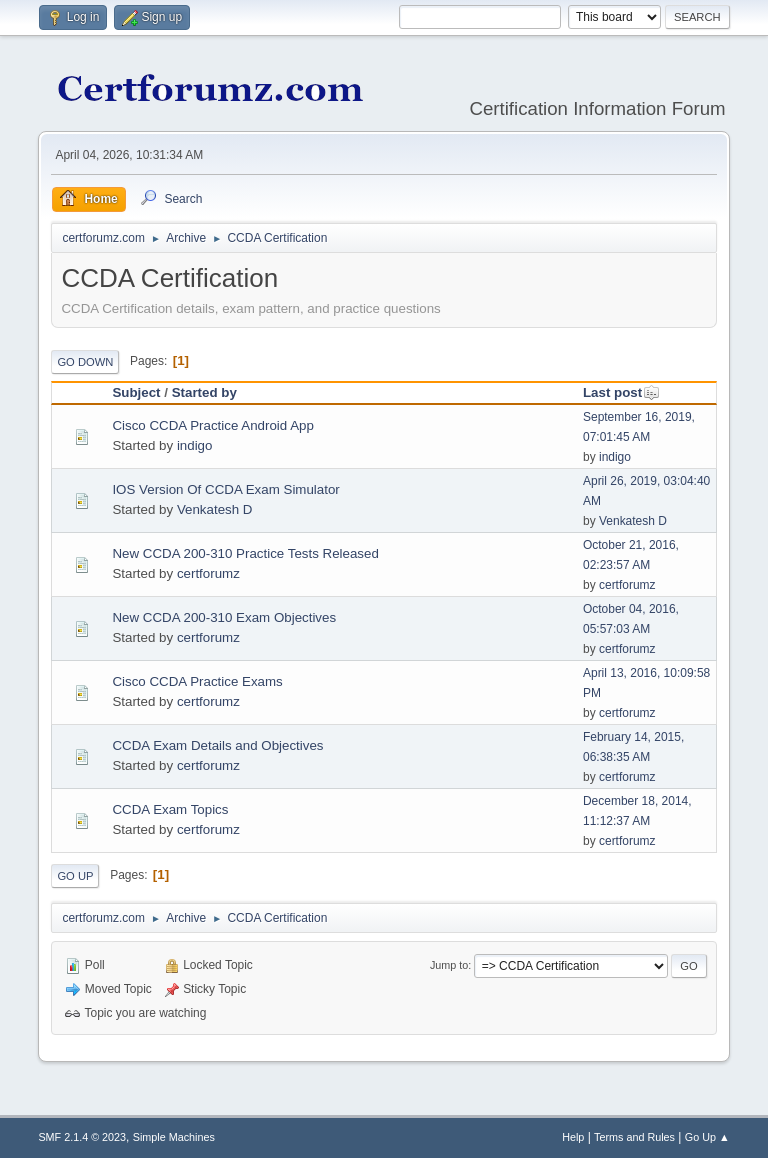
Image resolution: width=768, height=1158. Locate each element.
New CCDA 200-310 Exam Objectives (224, 617)
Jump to (449, 965)
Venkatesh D (215, 509)
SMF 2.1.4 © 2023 (82, 1137)
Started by (204, 392)
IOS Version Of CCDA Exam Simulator (225, 489)
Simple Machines (174, 1137)
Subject (136, 392)
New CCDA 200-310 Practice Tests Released (245, 553)
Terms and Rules (634, 1137)
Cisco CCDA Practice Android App (213, 425)
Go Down (85, 362)
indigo (195, 445)
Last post (621, 392)
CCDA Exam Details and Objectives (217, 745)
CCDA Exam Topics (170, 809)
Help (573, 1137)
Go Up (75, 876)
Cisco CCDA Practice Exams (197, 681)
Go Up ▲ (707, 1137)
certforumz (208, 573)
